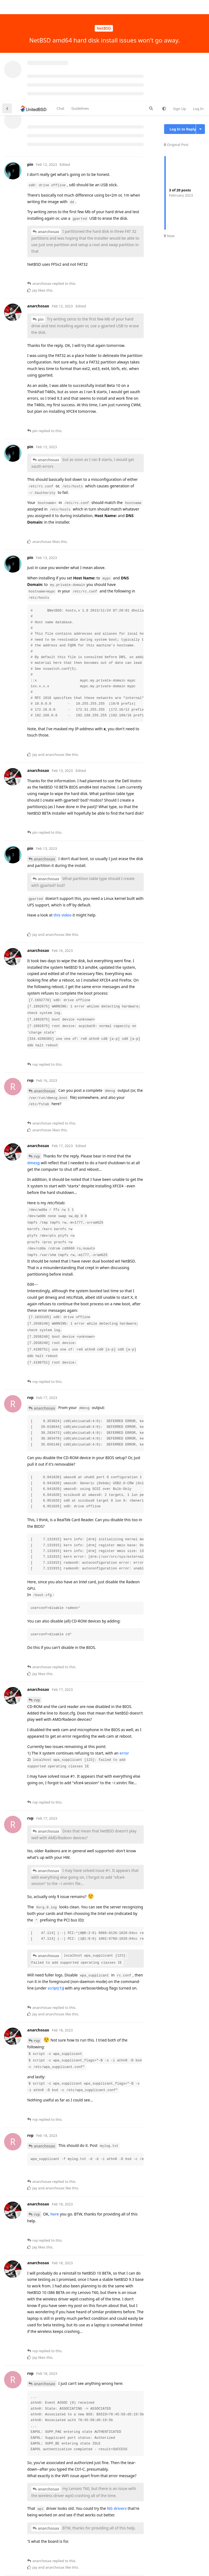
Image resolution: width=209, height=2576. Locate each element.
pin (41, 218)
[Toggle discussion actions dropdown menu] (200, 28)
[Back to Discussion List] (7, 7)
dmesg (33, 1061)
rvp (37, 1055)
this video (63, 813)
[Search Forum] (151, 7)
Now (169, 134)
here (54, 2112)
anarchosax (48, 130)
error (124, 1651)
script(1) (55, 1886)
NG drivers (117, 2407)
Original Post (176, 43)
